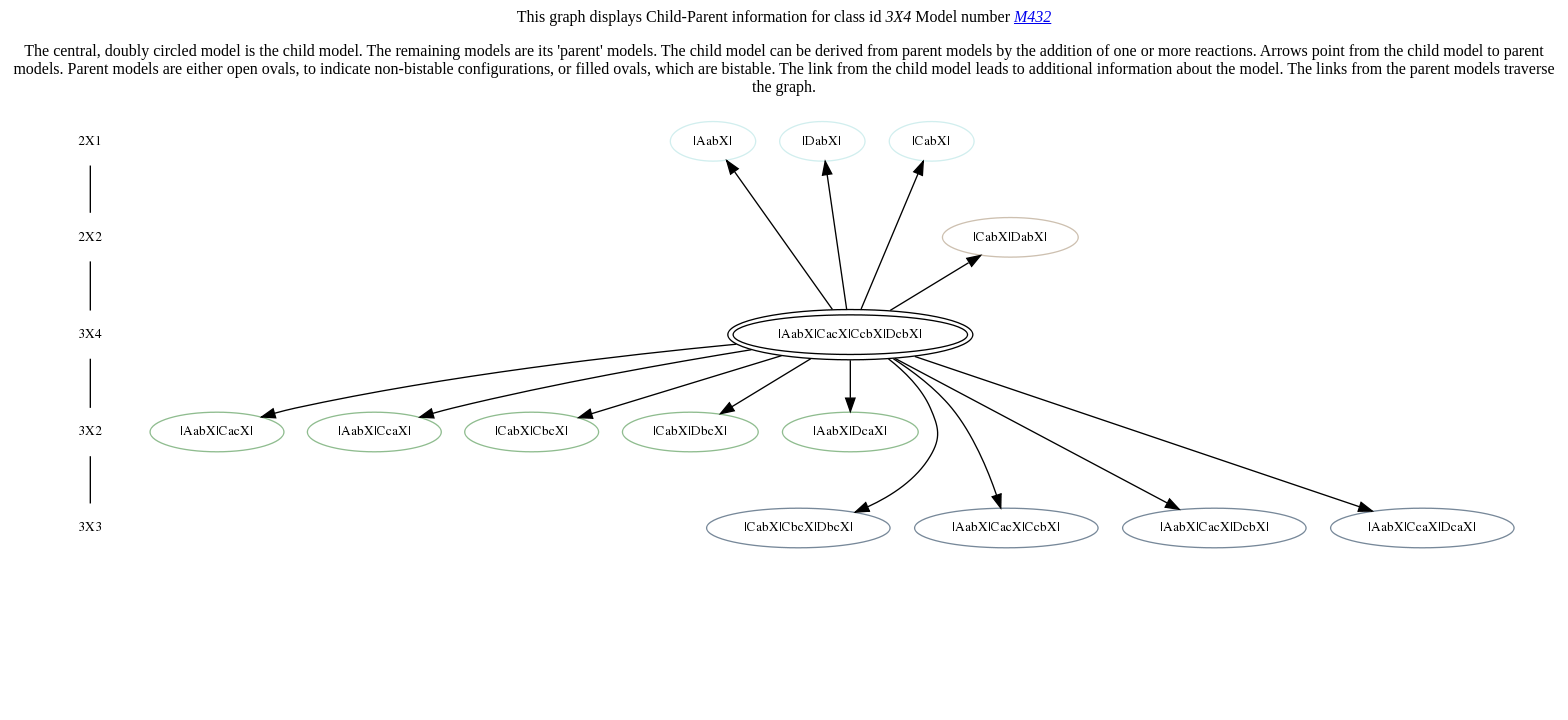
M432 (1032, 16)
